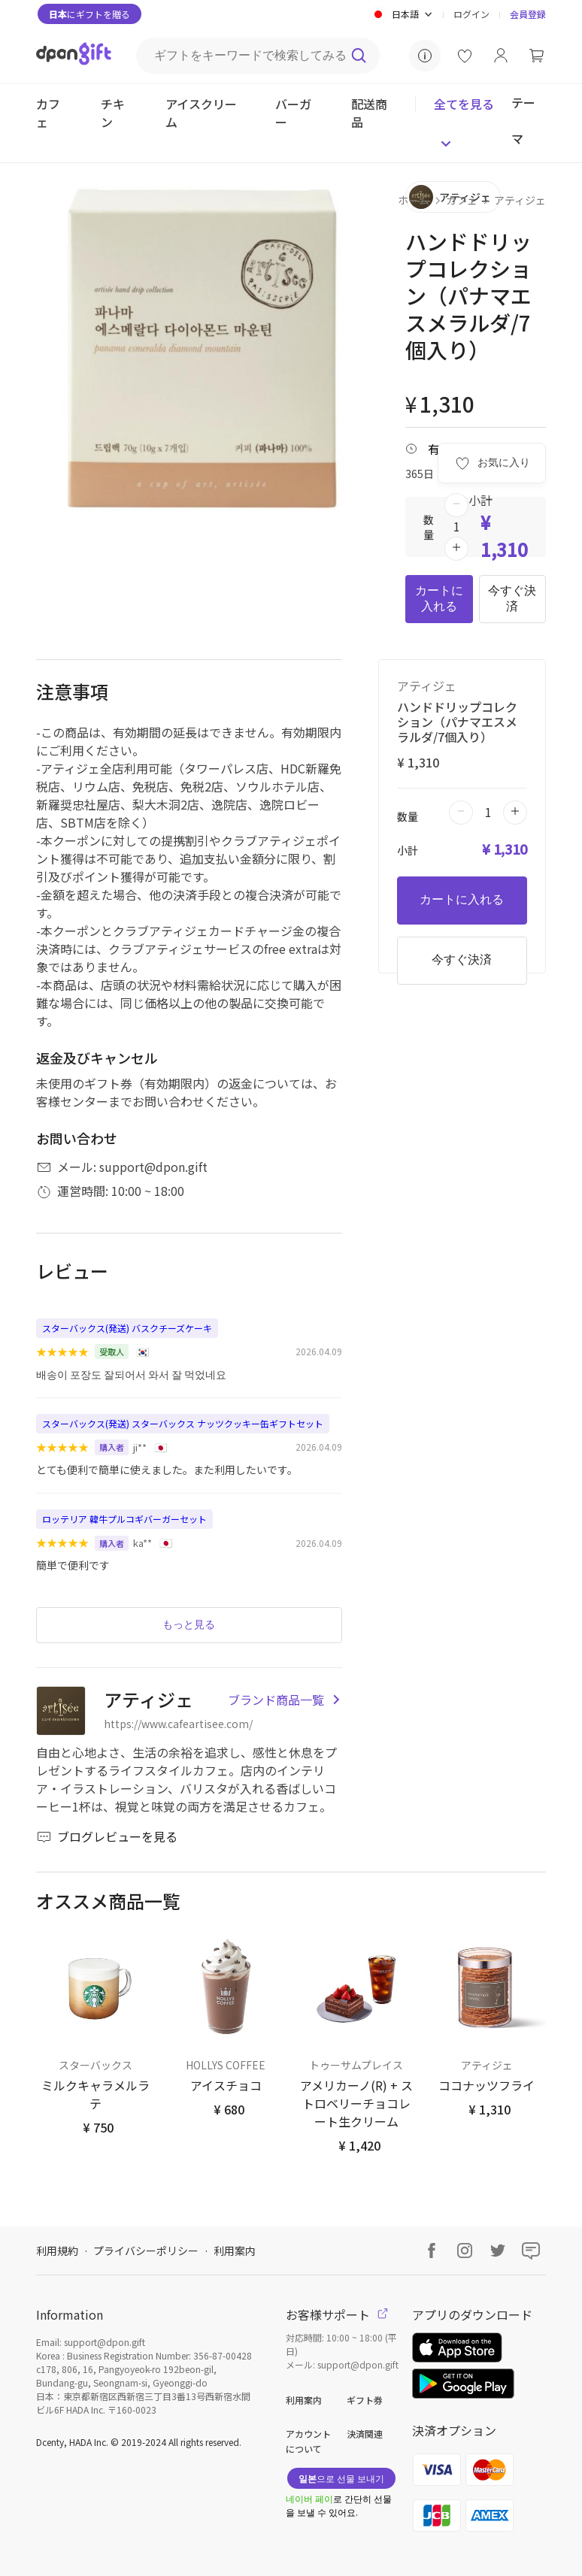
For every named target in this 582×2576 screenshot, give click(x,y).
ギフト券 (365, 2399)
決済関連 (365, 2433)
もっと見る (188, 1624)
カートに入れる (439, 598)
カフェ (461, 199)
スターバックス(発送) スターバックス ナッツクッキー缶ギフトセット (182, 1423)
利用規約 (57, 2250)
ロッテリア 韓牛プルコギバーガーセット (124, 1518)
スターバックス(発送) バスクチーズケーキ (127, 1327)
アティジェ (520, 199)
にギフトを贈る (89, 14)
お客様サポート (337, 2314)
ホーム (413, 199)
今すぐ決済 (512, 598)
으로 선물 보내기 (341, 2478)
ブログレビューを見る (106, 1836)
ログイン (471, 14)
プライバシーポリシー (146, 2250)
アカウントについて (308, 2441)
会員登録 (528, 14)
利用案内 (235, 2250)
